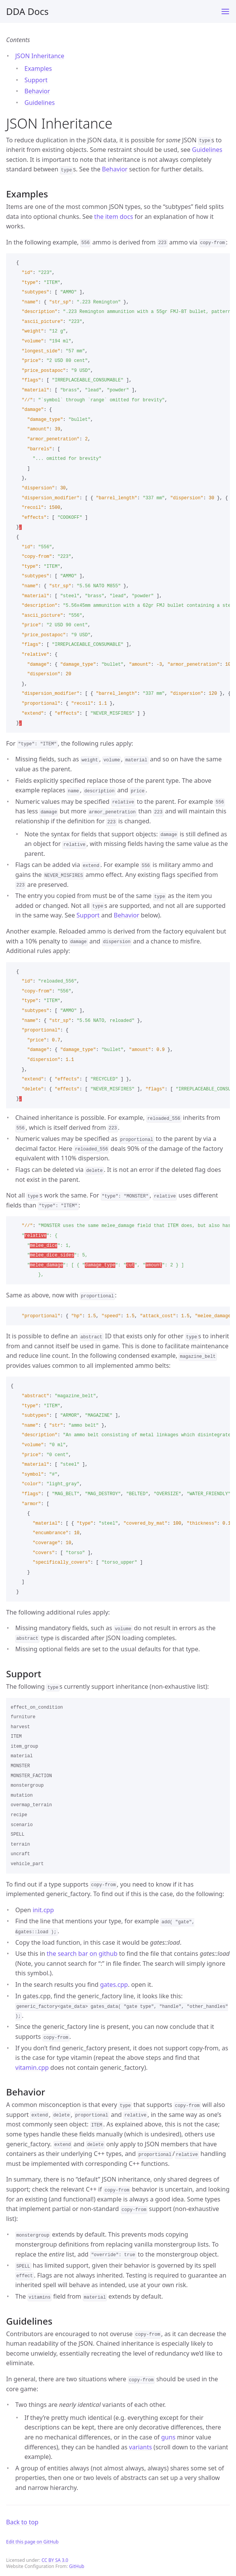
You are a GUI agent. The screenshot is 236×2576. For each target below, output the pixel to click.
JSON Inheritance (39, 56)
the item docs (113, 216)
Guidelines (39, 102)
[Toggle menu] (225, 11)
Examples (38, 68)
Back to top (22, 2522)
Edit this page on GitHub (32, 2542)
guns (168, 2437)
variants (140, 2447)
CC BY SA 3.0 (55, 2560)
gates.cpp (114, 1984)
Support (35, 80)
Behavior (37, 91)
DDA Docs (27, 11)
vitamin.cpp (32, 2067)
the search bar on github (82, 1953)
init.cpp (43, 1910)
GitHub (76, 2566)
